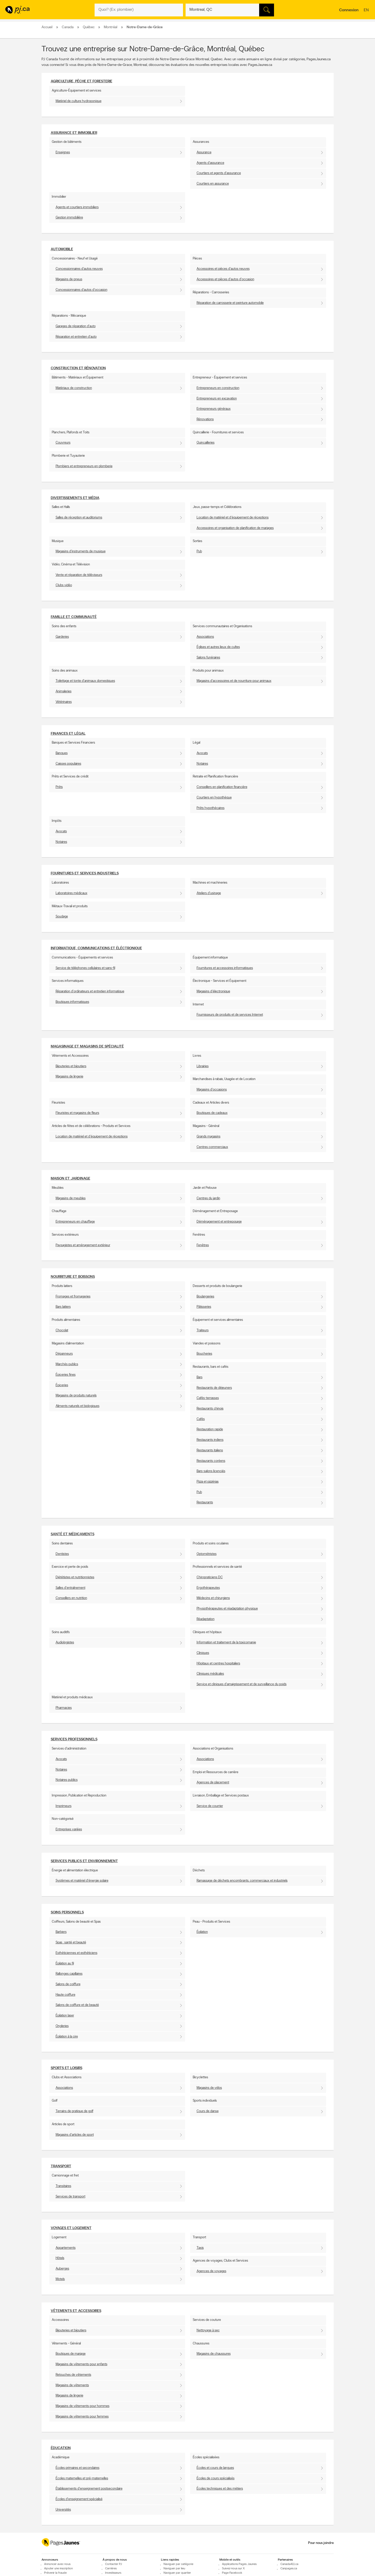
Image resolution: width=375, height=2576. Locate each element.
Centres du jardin (208, 1198)
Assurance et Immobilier (74, 133)
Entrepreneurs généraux (214, 409)
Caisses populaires (68, 763)
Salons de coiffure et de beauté (77, 2005)
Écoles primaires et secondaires (77, 2468)
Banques (62, 753)
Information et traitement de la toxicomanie (226, 1642)
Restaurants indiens (210, 1440)
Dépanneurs (64, 1353)
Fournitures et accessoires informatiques (225, 968)
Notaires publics (67, 1780)
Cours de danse (208, 2111)
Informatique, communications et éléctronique (96, 948)
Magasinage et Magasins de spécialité (87, 1047)
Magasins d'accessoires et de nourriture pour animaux (234, 681)
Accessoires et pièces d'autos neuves (223, 269)
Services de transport (70, 2196)
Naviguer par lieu (174, 2568)
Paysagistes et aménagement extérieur (83, 1245)
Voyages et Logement (71, 2228)
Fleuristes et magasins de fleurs (77, 1113)
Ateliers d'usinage (209, 893)
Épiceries (62, 1385)
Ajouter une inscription (58, 2568)
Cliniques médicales (210, 1673)
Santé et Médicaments (72, 1534)
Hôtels (60, 2258)
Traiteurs (203, 1330)
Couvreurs (63, 442)
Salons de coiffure (68, 1984)
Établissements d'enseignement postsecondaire (89, 2488)
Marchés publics (67, 1364)
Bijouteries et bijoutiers (71, 1066)
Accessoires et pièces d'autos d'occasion (225, 279)
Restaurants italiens (210, 1450)
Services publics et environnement (84, 1861)
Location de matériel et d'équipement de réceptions (233, 517)
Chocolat (62, 1330)
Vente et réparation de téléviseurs (79, 575)
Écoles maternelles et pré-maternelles (82, 2478)
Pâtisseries (204, 1307)
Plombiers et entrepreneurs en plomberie (84, 466)
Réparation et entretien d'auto (76, 336)
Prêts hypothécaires (211, 808)
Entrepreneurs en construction (218, 388)
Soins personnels (67, 1912)
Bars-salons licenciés (211, 1471)
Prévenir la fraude (55, 2573)
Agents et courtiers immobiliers (77, 207)
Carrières (111, 2568)
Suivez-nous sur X (233, 2568)
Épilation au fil (65, 1963)
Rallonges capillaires (69, 1973)
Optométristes (207, 1554)
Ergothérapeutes (208, 1588)
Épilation (202, 1932)
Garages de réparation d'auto (76, 326)
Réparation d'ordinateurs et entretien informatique (90, 991)
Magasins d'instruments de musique (81, 551)
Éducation (61, 2448)
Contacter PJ (113, 2564)
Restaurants (205, 1502)
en (367, 10)
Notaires (202, 763)
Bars (199, 1377)
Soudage (62, 916)
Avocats (202, 753)
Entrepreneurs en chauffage (75, 1221)
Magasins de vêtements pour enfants (81, 2364)
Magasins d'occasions (212, 1089)
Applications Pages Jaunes (239, 2564)
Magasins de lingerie (69, 1076)
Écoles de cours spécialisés (216, 2478)
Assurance (204, 152)
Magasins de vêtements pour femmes (82, 2416)
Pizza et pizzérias (208, 1481)
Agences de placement (213, 1782)
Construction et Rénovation (78, 368)
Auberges (62, 2268)
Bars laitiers (63, 1307)
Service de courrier (210, 1806)
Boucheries (204, 1353)
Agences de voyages (211, 2271)
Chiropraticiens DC (210, 1577)
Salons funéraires (208, 657)
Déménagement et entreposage (219, 1221)
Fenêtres (203, 1245)
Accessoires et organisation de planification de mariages (235, 528)
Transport (61, 2166)
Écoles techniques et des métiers (220, 2488)
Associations (205, 636)
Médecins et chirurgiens (213, 1598)
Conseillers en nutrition (71, 1598)
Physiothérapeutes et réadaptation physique (227, 1608)
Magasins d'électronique (213, 991)
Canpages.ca (288, 2568)
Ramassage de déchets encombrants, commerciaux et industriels (242, 1880)
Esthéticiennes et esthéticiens (76, 1953)
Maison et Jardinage (70, 1179)
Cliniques (203, 1653)
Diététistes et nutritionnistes (75, 1577)
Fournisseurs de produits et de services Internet (230, 1014)
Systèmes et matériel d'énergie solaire (82, 1880)
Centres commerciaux (212, 1147)
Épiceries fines (66, 1374)
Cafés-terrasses (208, 1398)
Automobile (62, 249)
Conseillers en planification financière (222, 787)
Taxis (200, 2248)
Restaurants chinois (210, 1408)
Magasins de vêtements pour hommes (82, 2406)
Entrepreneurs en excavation (217, 398)
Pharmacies (64, 1708)
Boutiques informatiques (72, 1002)
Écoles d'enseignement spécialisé (79, 2499)
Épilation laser (65, 2015)
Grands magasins (208, 1136)
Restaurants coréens (211, 1461)
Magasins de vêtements (72, 2385)
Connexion (349, 10)
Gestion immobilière (69, 217)
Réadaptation (206, 1619)
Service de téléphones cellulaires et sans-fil (85, 968)
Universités (63, 2509)
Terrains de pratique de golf (74, 2111)
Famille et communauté (74, 617)
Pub (199, 551)
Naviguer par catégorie (178, 2564)
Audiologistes (65, 1642)
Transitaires (63, 2186)
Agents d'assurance (210, 163)
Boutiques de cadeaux (212, 1113)
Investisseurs (113, 2573)
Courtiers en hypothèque (214, 797)
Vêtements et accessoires (76, 2311)
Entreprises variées (69, 1829)
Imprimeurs (64, 1806)
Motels (60, 2279)
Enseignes (63, 152)
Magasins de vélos (209, 2088)
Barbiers (61, 1932)
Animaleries (64, 691)
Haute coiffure (65, 1994)
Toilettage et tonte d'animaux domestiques (85, 681)
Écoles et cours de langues (215, 2468)
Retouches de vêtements (73, 2375)
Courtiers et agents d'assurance (219, 173)
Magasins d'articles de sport (75, 2134)
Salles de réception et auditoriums (79, 517)
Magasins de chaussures (214, 2353)
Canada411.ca (289, 2564)
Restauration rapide (210, 1429)
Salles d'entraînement (70, 1588)
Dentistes (62, 1554)
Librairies (203, 1066)
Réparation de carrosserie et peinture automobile (230, 303)
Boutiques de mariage (71, 2353)
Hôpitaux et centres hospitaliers (218, 1663)
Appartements (66, 2248)
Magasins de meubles (71, 1198)
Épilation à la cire (67, 2036)
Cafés (201, 1419)
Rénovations (205, 419)
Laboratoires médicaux (71, 893)
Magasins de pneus (69, 279)
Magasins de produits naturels (76, 1395)
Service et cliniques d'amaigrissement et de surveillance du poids (242, 1684)
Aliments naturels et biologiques (77, 1406)
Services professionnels (74, 1739)
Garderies (62, 636)
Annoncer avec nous (57, 2564)
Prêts (59, 787)
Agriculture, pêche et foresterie (81, 81)
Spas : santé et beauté (71, 1942)
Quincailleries (206, 442)
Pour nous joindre (321, 2543)
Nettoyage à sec (208, 2330)
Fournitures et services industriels (85, 873)
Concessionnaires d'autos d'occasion (81, 290)
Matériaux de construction (74, 388)
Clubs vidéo (64, 585)
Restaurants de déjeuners (214, 1388)
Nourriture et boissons (73, 1277)
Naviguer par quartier (177, 2573)
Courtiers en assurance (213, 183)
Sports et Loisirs (66, 2068)
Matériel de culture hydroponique (79, 101)
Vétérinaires (64, 702)
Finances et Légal (68, 734)
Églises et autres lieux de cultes (218, 647)
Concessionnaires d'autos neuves (79, 269)
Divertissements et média (75, 498)
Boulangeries (205, 1296)
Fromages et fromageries (73, 1296)
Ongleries (62, 2026)
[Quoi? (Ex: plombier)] (139, 10)
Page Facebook (232, 2573)
